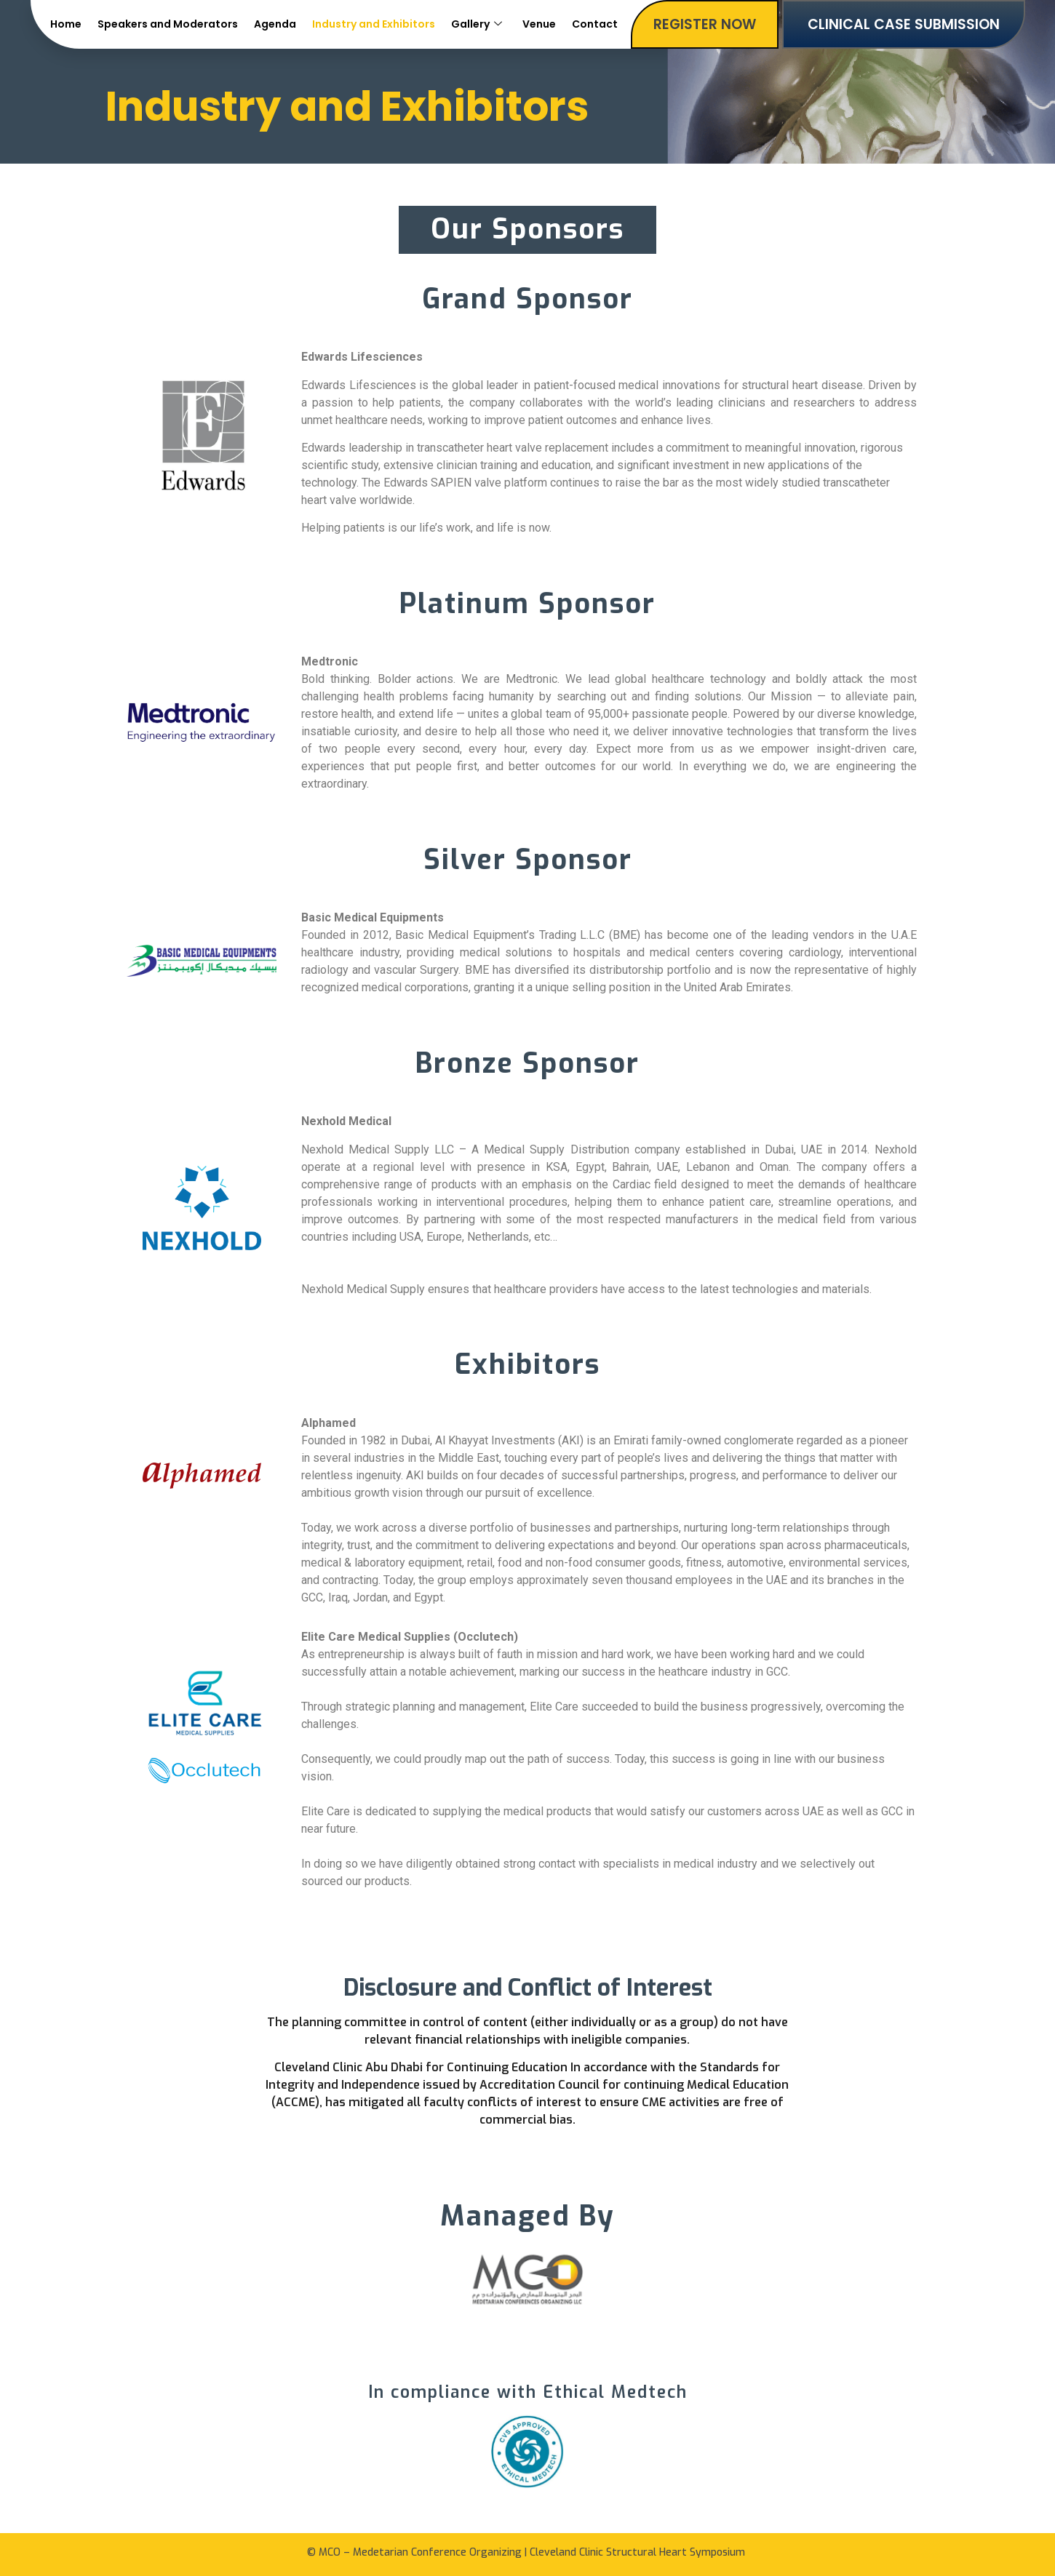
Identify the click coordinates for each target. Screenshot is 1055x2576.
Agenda (275, 24)
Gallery (476, 24)
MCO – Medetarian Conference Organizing (420, 2552)
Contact (595, 24)
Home (65, 24)
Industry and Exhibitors (373, 24)
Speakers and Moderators (167, 24)
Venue (539, 24)
